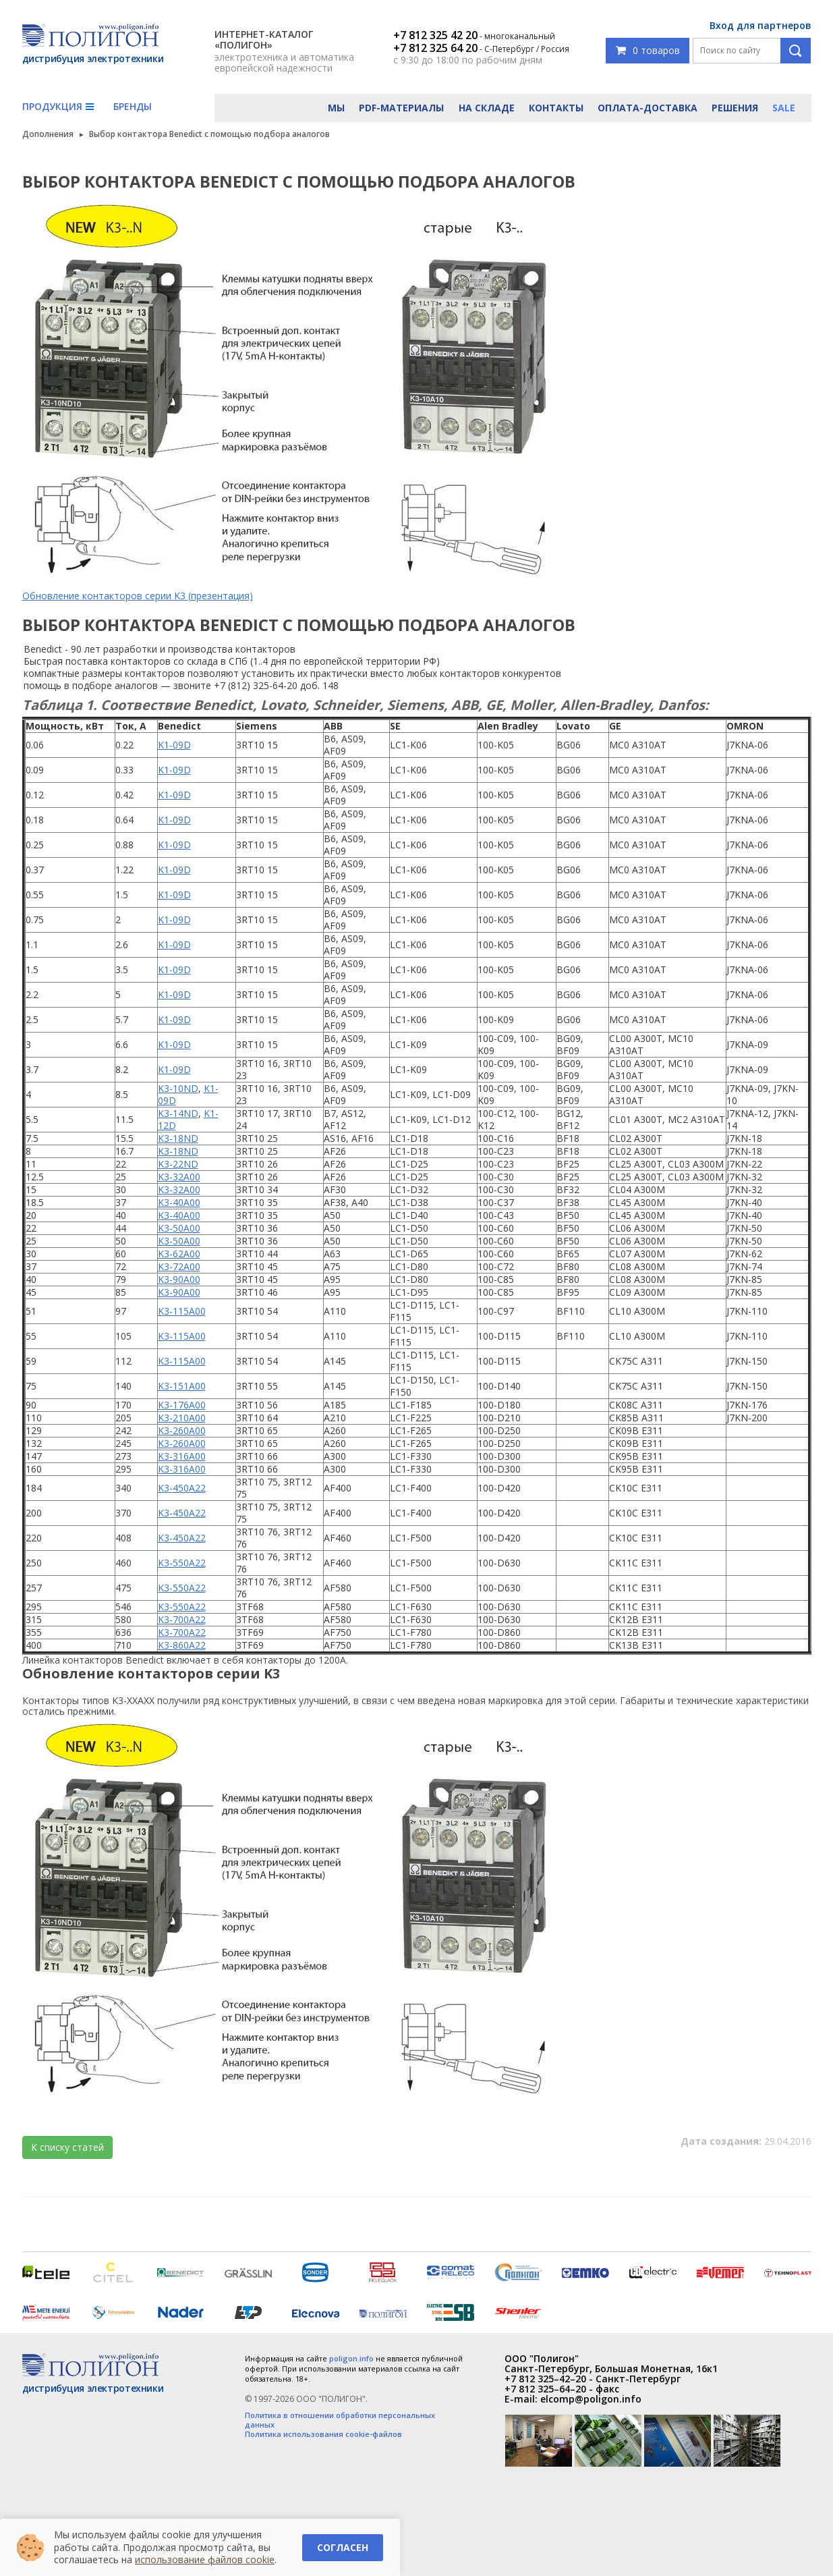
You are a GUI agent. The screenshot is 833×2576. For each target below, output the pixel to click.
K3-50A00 (179, 1228)
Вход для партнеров (760, 25)
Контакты (556, 107)
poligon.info (351, 2358)
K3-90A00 (179, 1279)
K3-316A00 (182, 1456)
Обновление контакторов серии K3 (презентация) (137, 595)
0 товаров (648, 50)
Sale (783, 107)
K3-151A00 (182, 1385)
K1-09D (174, 744)
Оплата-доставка (647, 107)
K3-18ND (178, 1138)
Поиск (795, 50)
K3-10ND (178, 1088)
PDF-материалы (401, 107)
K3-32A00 (179, 1176)
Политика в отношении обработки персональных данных (340, 2420)
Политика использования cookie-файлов (323, 2434)
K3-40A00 (179, 1202)
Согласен (342, 2547)
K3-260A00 (182, 1430)
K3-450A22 (182, 1487)
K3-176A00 (182, 1404)
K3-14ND (178, 1113)
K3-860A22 (182, 1645)
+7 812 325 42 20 (435, 35)
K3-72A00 (179, 1266)
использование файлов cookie (205, 2559)
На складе (487, 107)
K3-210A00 (182, 1417)
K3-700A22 (182, 1619)
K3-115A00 (182, 1311)
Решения (735, 107)
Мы (336, 107)
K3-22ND (178, 1163)
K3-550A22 (182, 1562)
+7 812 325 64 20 (435, 47)
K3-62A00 (179, 1253)
